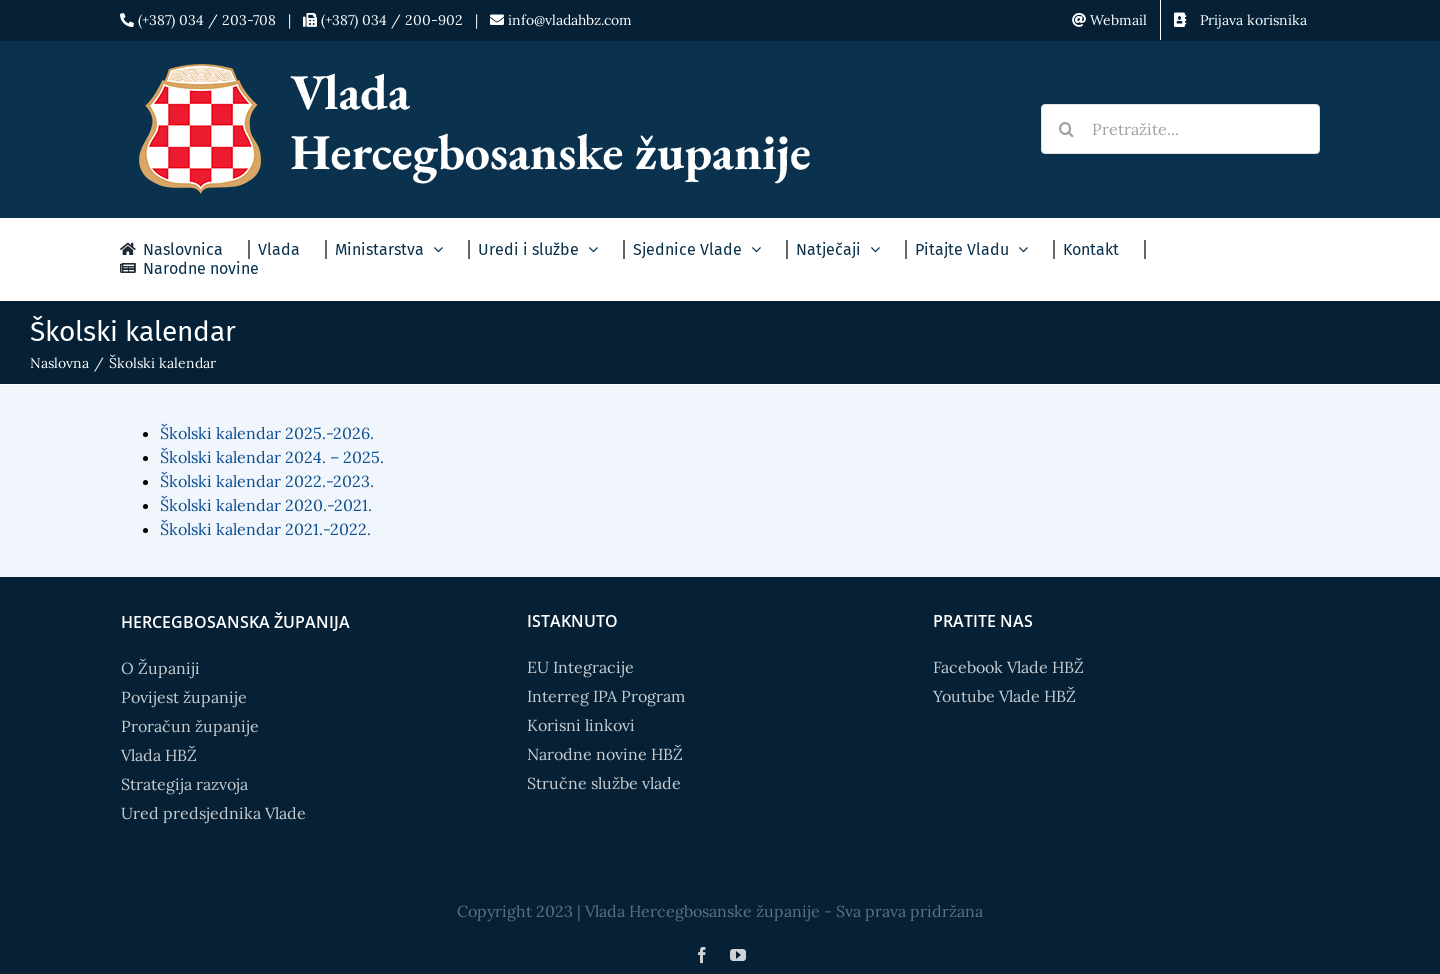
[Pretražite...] (1180, 129)
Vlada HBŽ (159, 755)
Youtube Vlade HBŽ (1004, 696)
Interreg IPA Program (606, 696)
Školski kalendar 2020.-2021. (266, 505)
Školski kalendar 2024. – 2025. (272, 457)
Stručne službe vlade (604, 783)
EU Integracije (580, 667)
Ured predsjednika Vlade (213, 813)
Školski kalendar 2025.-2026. (267, 433)
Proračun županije (190, 726)
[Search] (1066, 129)
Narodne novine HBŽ (605, 754)
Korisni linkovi (581, 725)
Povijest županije (184, 697)
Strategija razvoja (184, 784)
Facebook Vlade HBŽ (1008, 667)
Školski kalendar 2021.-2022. (265, 529)
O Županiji (160, 668)
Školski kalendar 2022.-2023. (267, 481)
